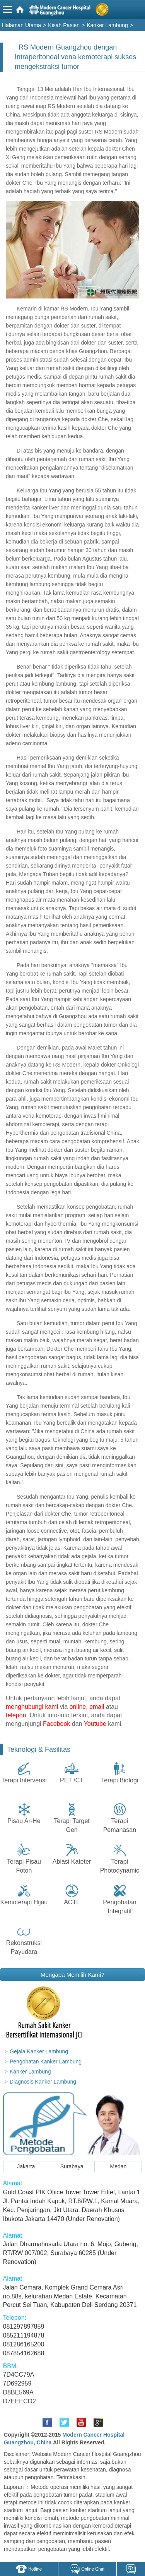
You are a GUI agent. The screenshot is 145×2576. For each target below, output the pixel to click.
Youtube (95, 1723)
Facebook (56, 1723)
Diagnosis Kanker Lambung (43, 2082)
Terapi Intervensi (23, 1780)
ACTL (72, 1902)
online (78, 1706)
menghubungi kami (32, 1706)
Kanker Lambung (30, 2071)
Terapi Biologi (119, 1780)
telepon (16, 1715)
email (96, 1706)
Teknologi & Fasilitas (38, 1749)
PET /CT (72, 1780)
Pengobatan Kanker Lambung (46, 2061)
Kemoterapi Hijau (24, 1902)
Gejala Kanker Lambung (39, 2051)
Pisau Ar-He (23, 1821)
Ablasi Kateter (72, 1861)
